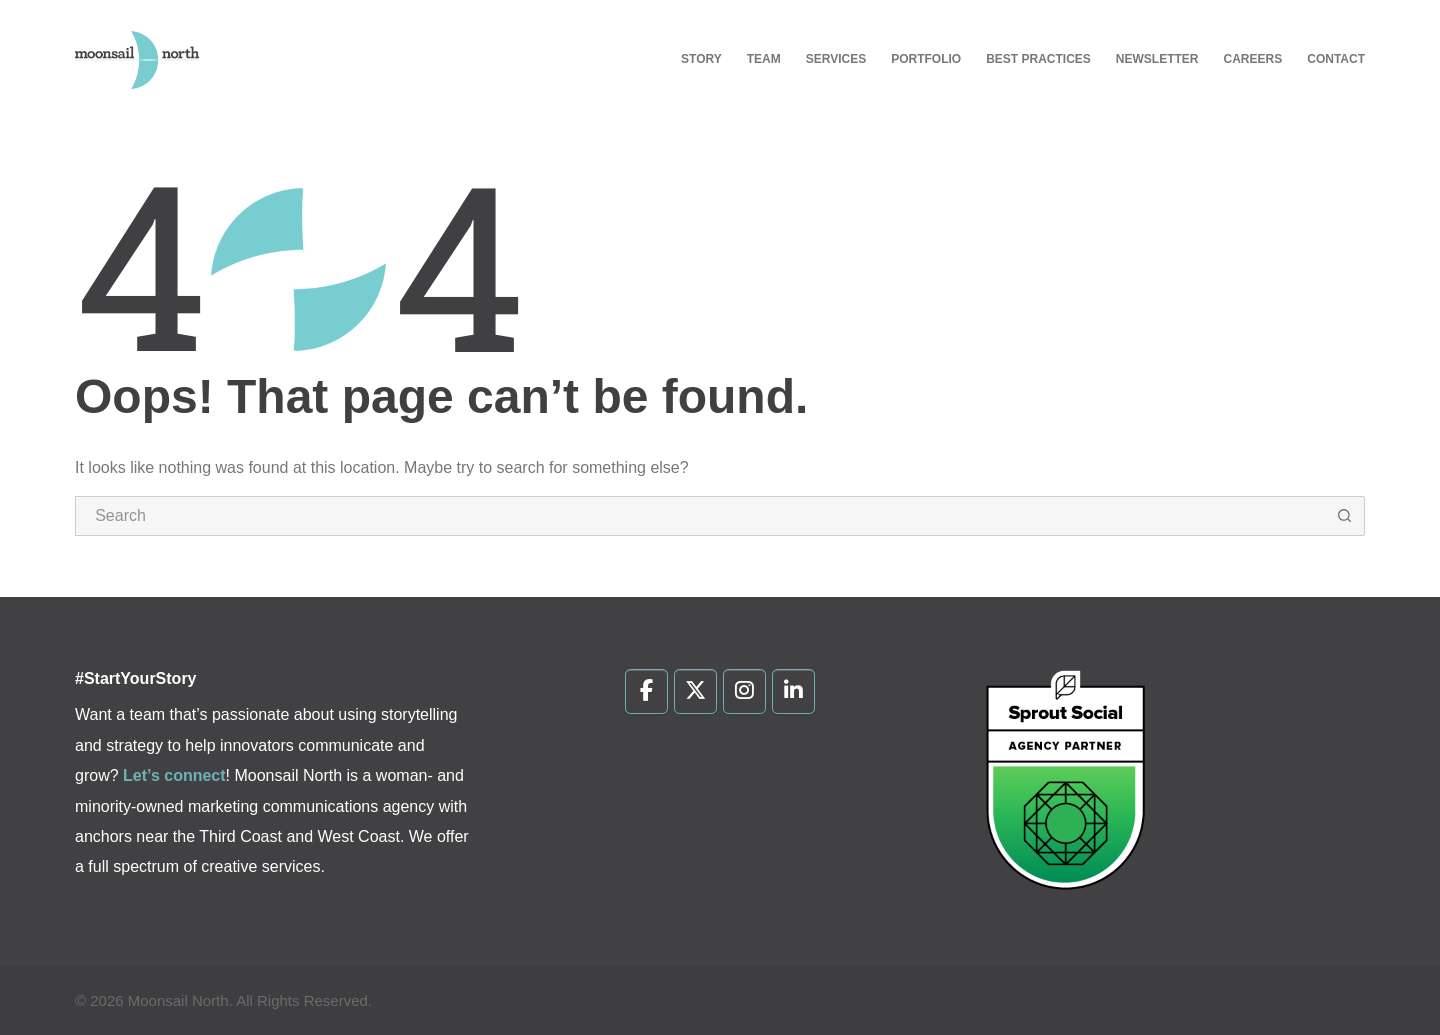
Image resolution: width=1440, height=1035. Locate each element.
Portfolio (926, 59)
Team (764, 59)
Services (836, 59)
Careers (1253, 59)
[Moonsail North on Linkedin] (793, 692)
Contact (1336, 59)
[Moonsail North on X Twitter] (695, 692)
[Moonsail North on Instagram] (744, 692)
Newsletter (1157, 59)
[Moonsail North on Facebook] (646, 692)
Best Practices (1038, 59)
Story (701, 59)
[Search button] (1345, 516)
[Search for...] (700, 516)
